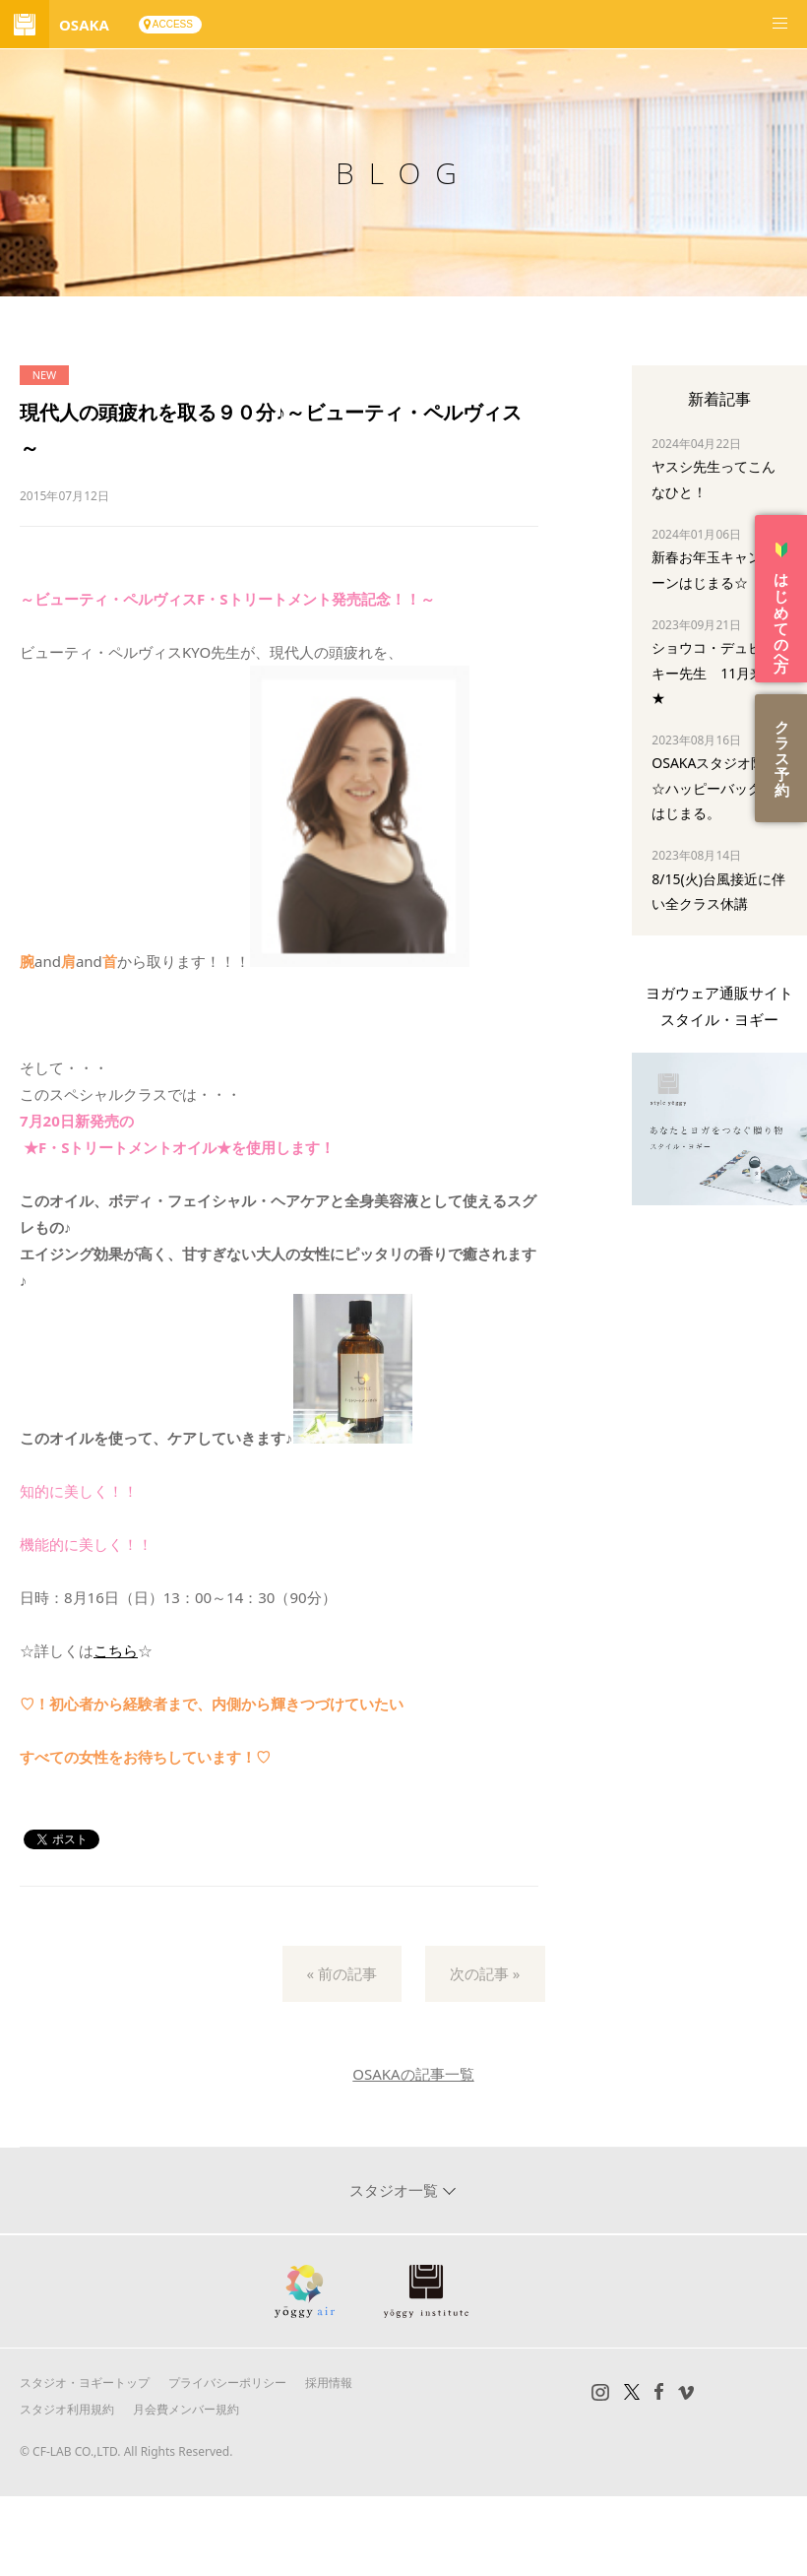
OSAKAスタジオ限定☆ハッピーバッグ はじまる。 (715, 787)
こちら (115, 1650)
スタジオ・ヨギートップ (85, 2382)
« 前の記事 (342, 1973)
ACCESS (173, 24)
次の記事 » (485, 1973)
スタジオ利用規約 (67, 2409)
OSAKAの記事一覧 (412, 2074)
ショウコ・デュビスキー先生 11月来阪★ (714, 672)
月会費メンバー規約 (186, 2409)
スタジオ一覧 (395, 2190)
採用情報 (328, 2382)
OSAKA (84, 24)
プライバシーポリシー (227, 2382)
